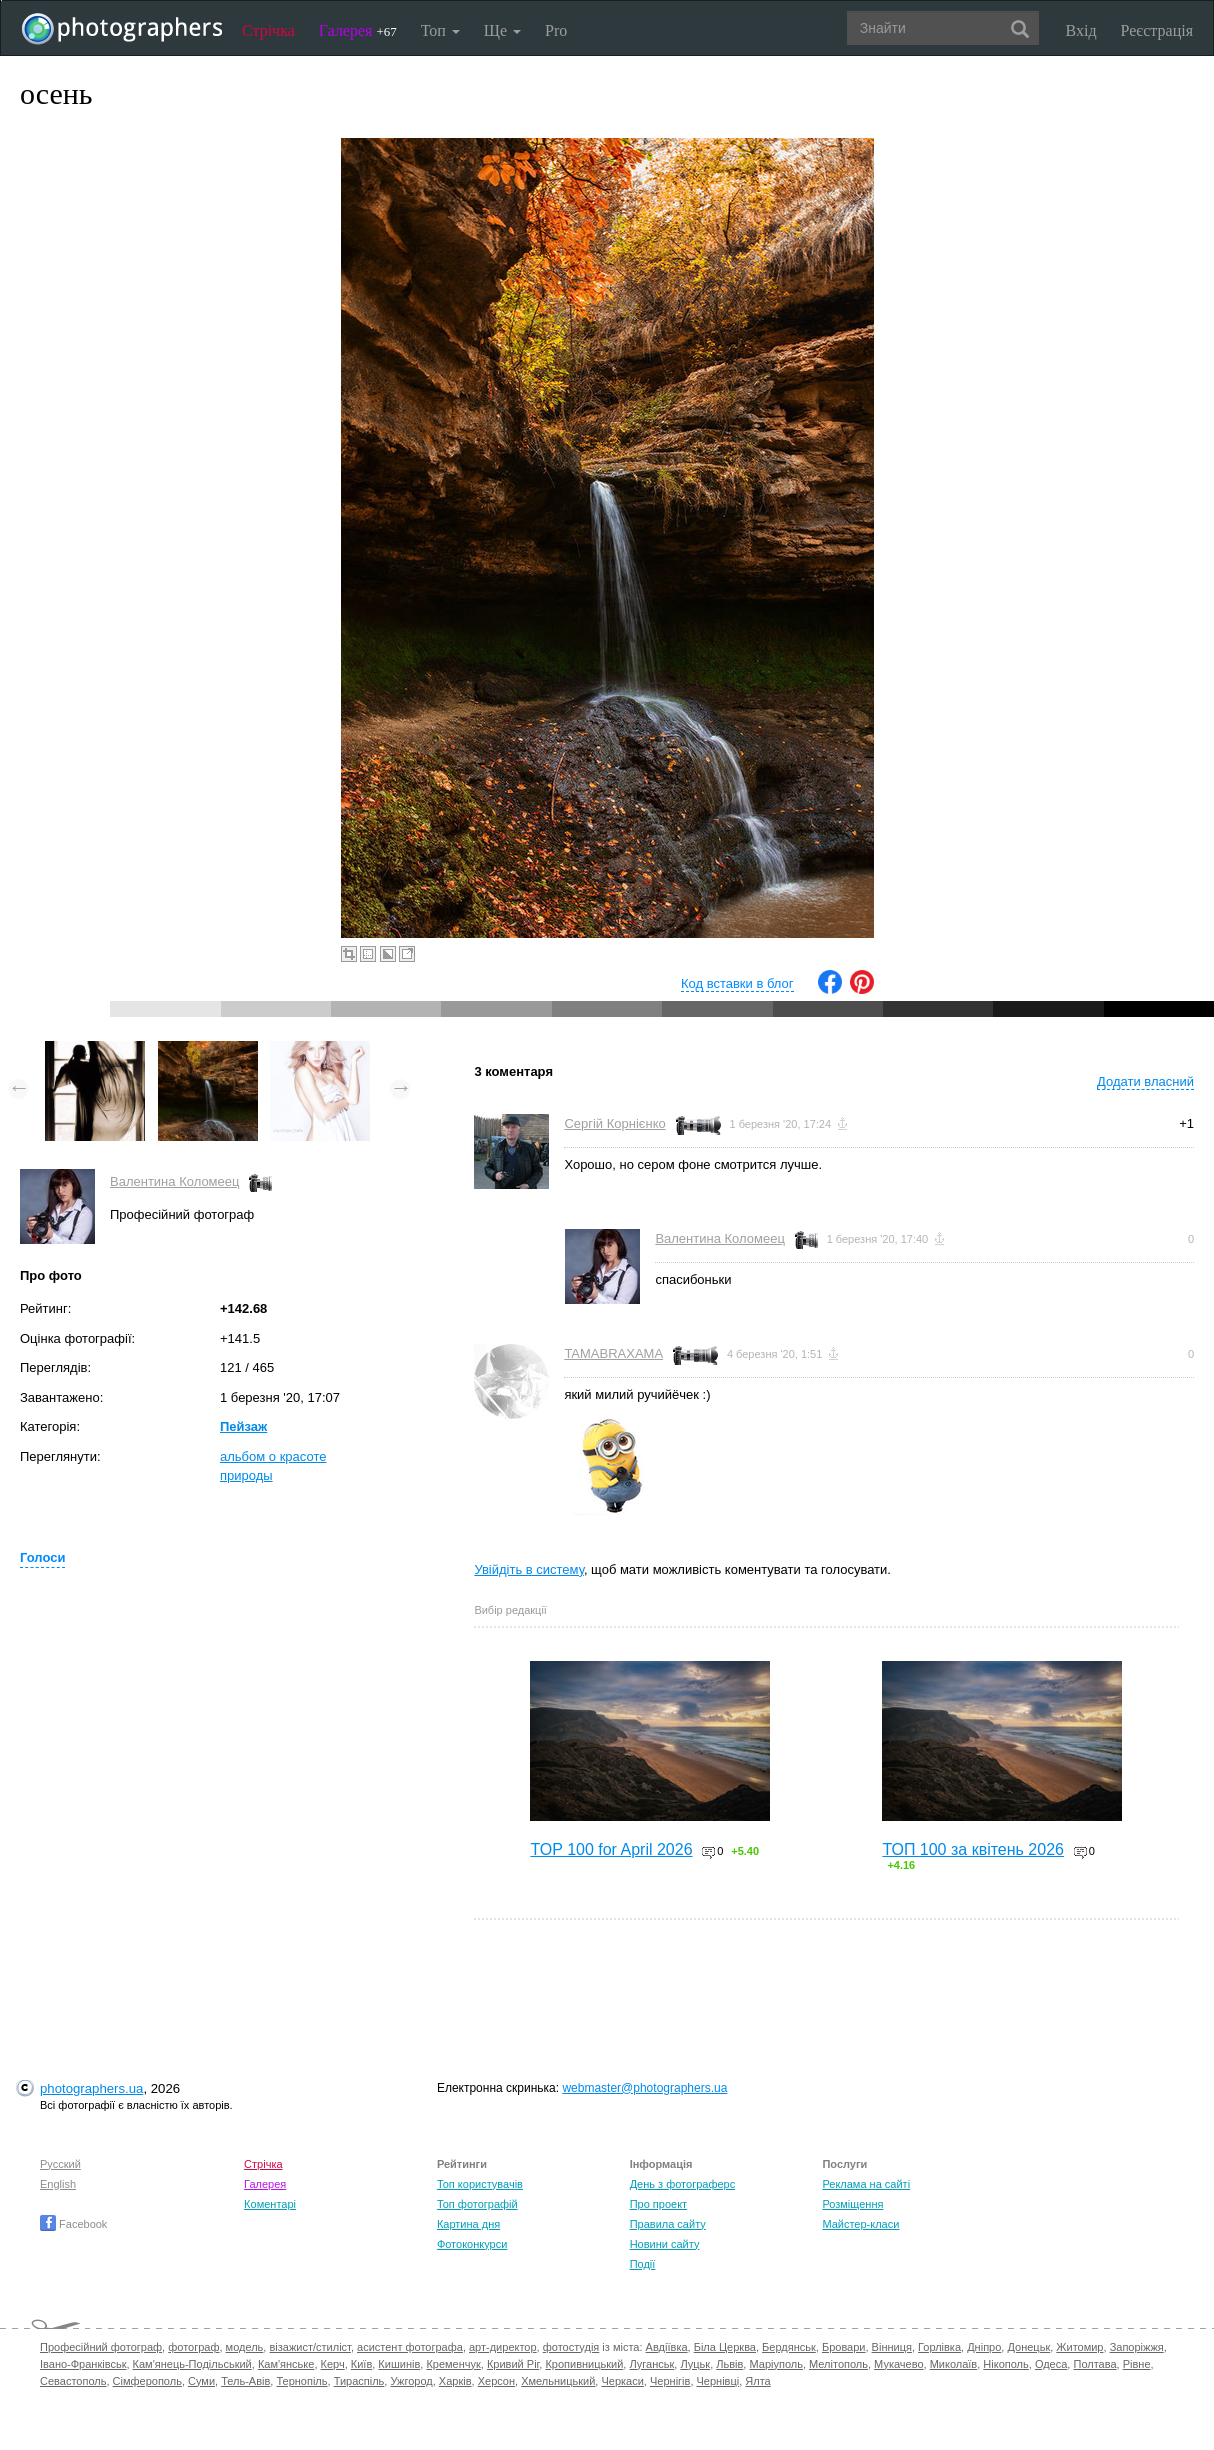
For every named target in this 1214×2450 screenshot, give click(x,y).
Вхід (1081, 30)
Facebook (73, 2224)
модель (245, 2347)
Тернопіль (301, 2381)
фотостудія (571, 2347)
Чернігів (670, 2381)
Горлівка (939, 2347)
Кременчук (453, 2364)
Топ (440, 30)
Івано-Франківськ (83, 2364)
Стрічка (268, 30)
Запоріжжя (1137, 2347)
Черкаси (622, 2381)
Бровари (844, 2347)
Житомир (1079, 2347)
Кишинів (399, 2364)
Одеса (1051, 2364)
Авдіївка (667, 2347)
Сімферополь (147, 2381)
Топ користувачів (480, 2184)
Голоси (42, 1557)
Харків (455, 2381)
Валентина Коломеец (174, 1181)
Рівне (1137, 2364)
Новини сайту (665, 2244)
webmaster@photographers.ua (644, 2088)
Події (643, 2264)
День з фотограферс (683, 2184)
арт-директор (503, 2347)
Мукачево (898, 2364)
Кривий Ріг (513, 2364)
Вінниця (892, 2347)
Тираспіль (359, 2381)
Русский (60, 2164)
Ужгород (411, 2381)
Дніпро (984, 2347)
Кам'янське (286, 2364)
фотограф (193, 2347)
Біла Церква (725, 2347)
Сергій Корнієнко (614, 1123)
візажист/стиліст (309, 2347)
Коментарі (270, 2204)
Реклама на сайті (866, 2184)
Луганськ (651, 2364)
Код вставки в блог (737, 983)
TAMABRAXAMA (613, 1353)
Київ (361, 2364)
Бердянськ (789, 2347)
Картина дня (468, 2224)
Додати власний (1145, 1081)
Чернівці (718, 2381)
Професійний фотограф (101, 2347)
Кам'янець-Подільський (192, 2364)
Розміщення (852, 2204)
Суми (201, 2381)
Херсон (496, 2381)
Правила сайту (668, 2224)
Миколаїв (954, 2364)
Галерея (358, 30)
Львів (729, 2364)
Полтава (1094, 2364)
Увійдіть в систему (529, 1569)
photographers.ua (91, 2088)
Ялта (757, 2381)
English (58, 2184)
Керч (333, 2364)
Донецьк (1028, 2347)
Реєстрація (1157, 30)
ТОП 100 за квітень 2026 (973, 1849)
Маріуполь (775, 2364)
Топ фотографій (477, 2204)
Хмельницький (558, 2381)
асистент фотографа (410, 2347)
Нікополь (1005, 2364)
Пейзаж (243, 1426)
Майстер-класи (860, 2224)
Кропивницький (584, 2364)
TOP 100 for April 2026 (611, 1849)
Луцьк (695, 2364)
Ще (502, 30)
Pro (556, 30)
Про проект (658, 2204)
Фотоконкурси (472, 2244)
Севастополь (73, 2381)
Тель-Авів (245, 2381)
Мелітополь (838, 2364)
